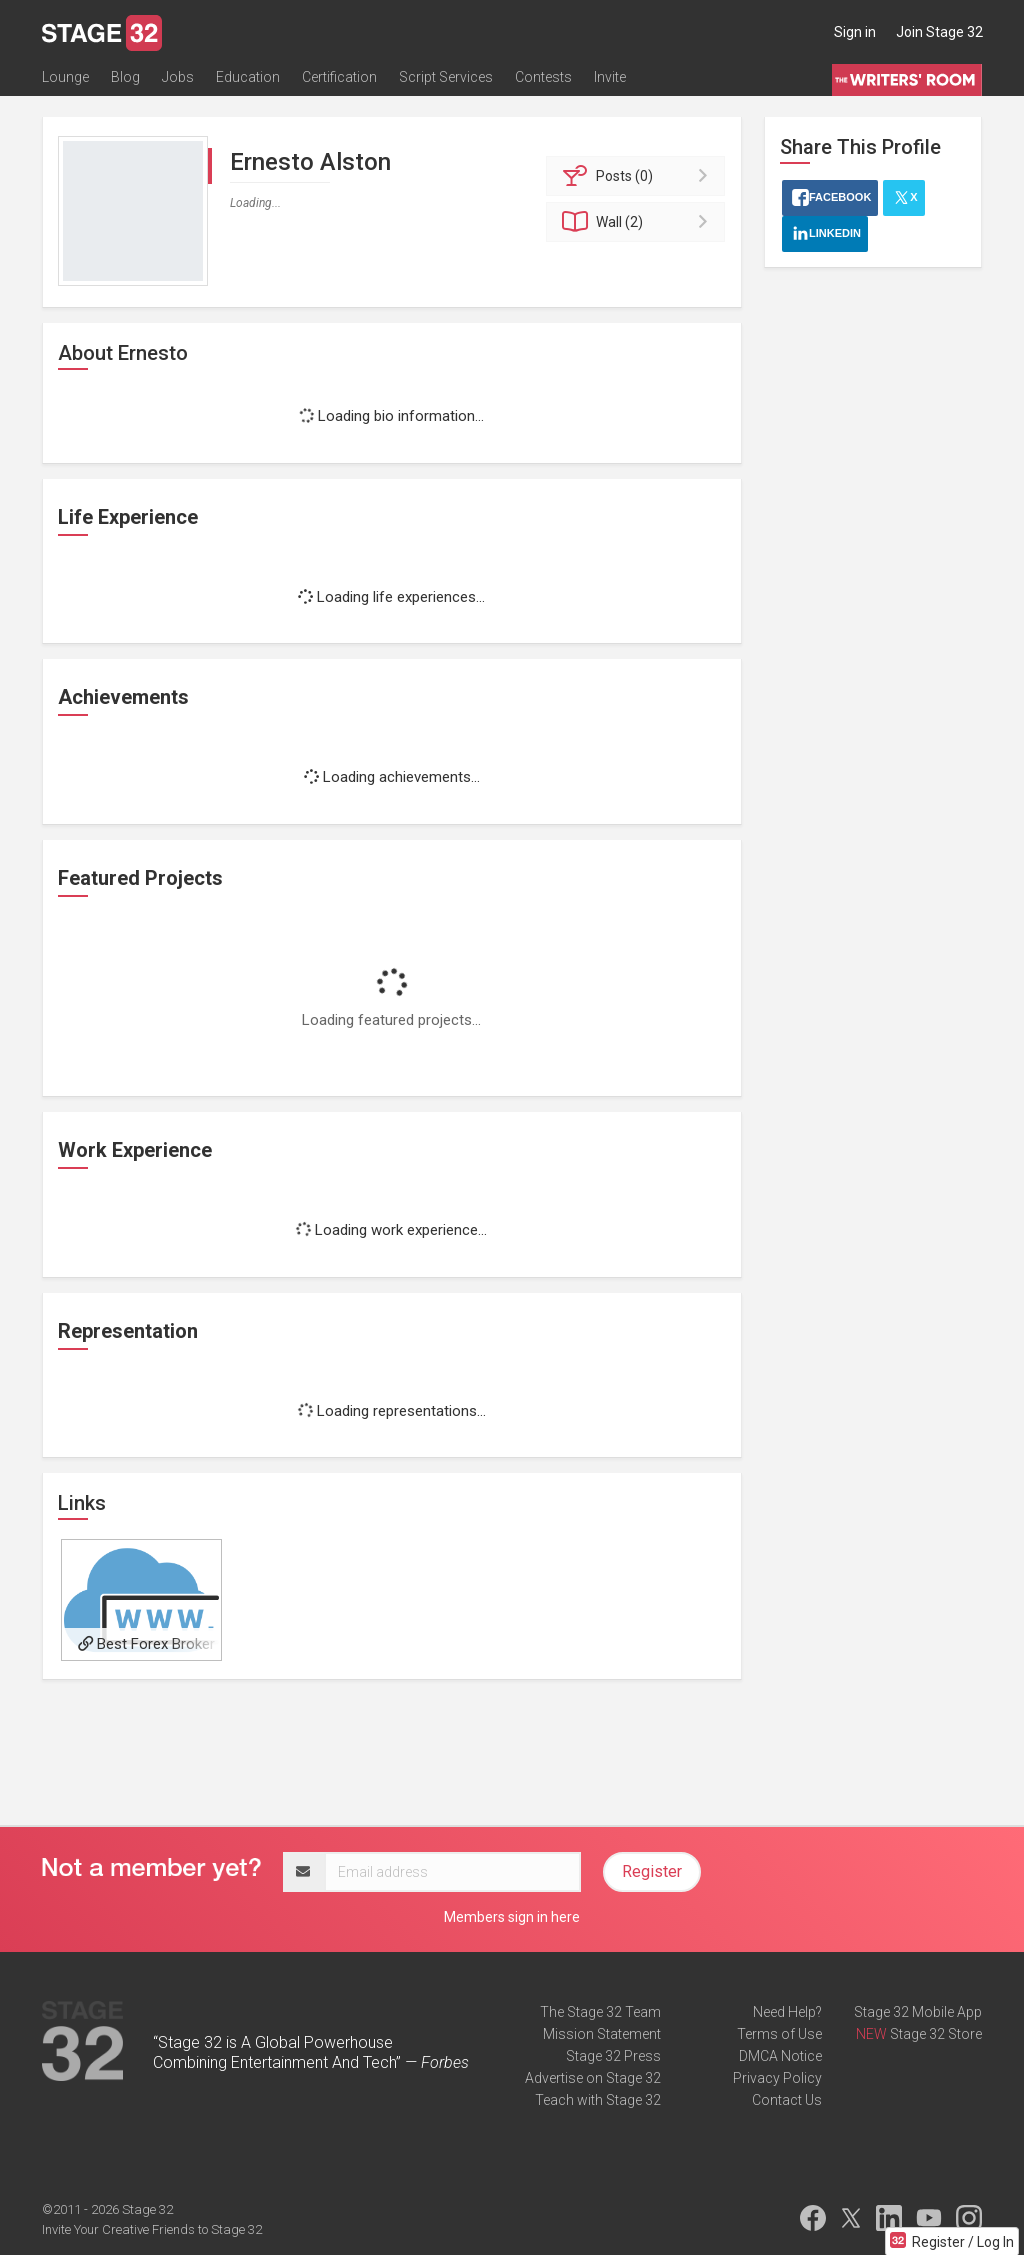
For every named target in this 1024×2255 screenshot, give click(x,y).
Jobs (178, 77)
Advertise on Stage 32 (593, 2078)
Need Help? (787, 2012)
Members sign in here (512, 1917)
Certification (339, 77)
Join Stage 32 (939, 32)
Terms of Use (779, 2034)
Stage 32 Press (613, 2056)
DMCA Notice (780, 2056)
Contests (543, 77)
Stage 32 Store (936, 2034)
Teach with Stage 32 (598, 2100)
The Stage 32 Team (600, 2012)
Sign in (855, 32)
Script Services (446, 77)
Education (248, 77)
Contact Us (787, 2100)
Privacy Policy (777, 2078)
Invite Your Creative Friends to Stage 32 (152, 2229)
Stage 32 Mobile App (918, 2012)
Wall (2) (638, 222)
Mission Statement (602, 2034)
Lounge (65, 77)
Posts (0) (638, 176)
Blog (125, 77)
